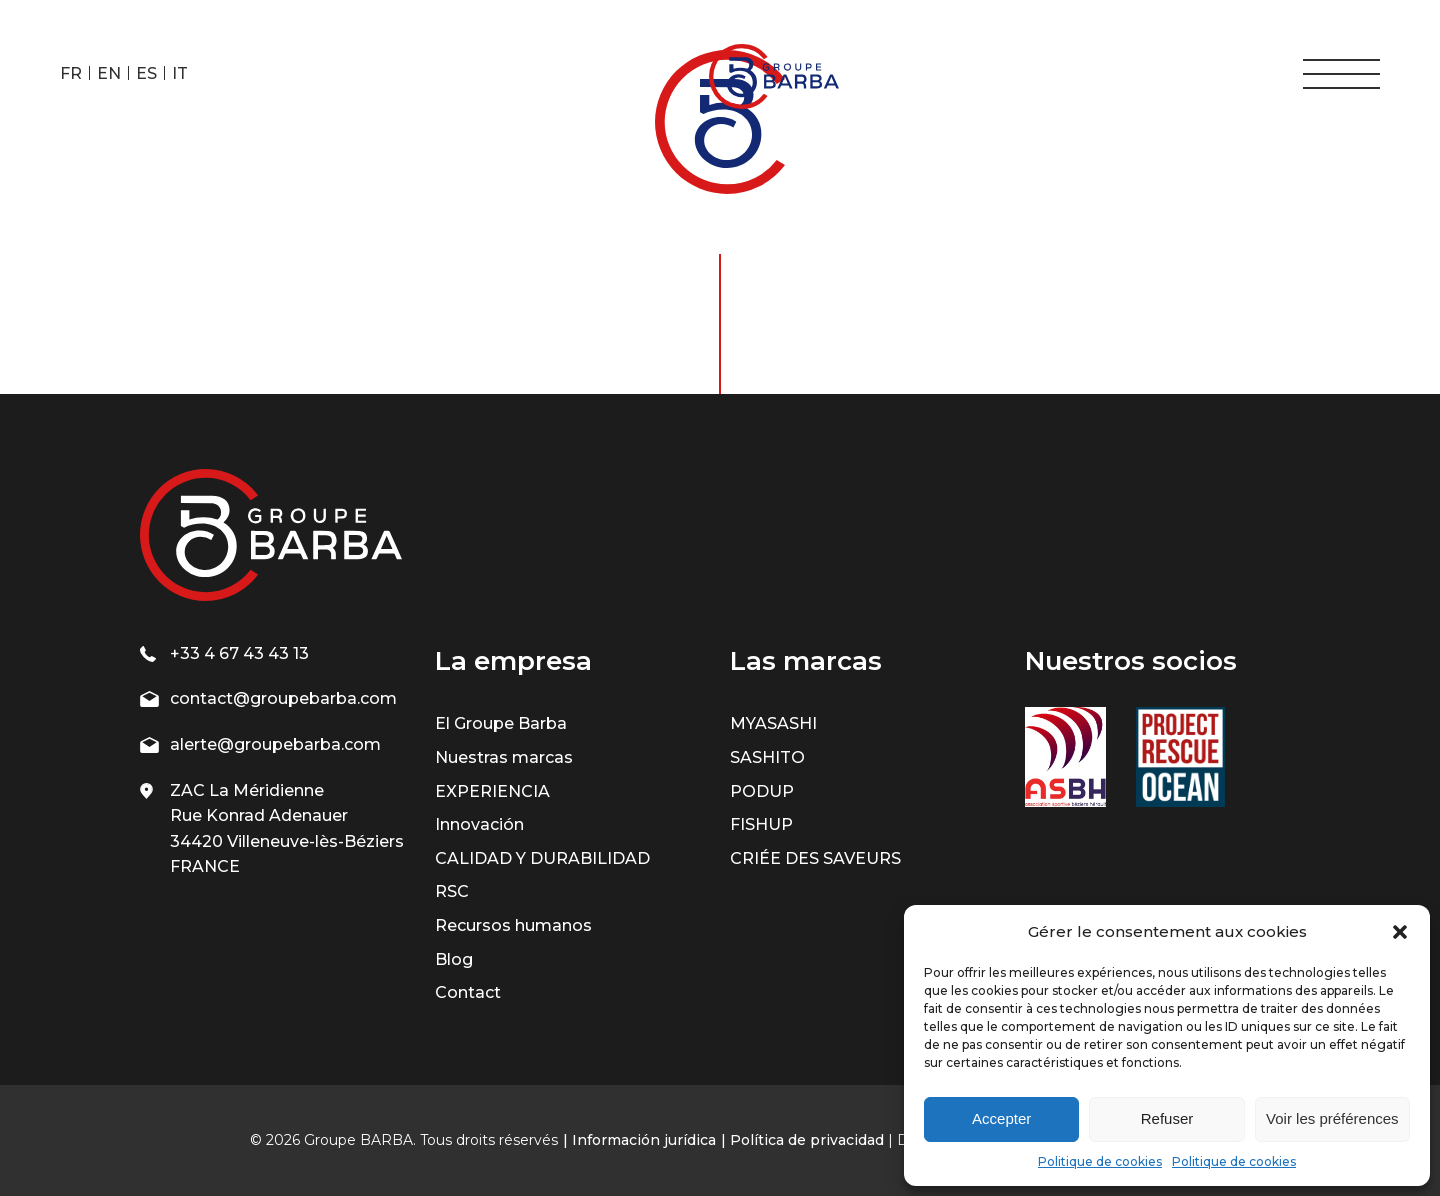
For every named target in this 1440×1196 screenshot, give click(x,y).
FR (71, 73)
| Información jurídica (639, 1140)
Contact (468, 992)
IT (180, 73)
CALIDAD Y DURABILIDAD (542, 858)
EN (109, 73)
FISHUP (761, 824)
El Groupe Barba (501, 723)
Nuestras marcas (504, 757)
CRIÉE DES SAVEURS (815, 858)
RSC (452, 891)
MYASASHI (773, 723)
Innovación (479, 824)
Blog (454, 959)
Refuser (1167, 1118)
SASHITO (767, 757)
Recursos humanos (513, 925)
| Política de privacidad (802, 1140)
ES (146, 73)
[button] (1400, 932)
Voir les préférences (1332, 1118)
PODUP (762, 791)
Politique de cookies (1100, 1161)
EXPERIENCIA (492, 791)
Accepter (1001, 1118)
